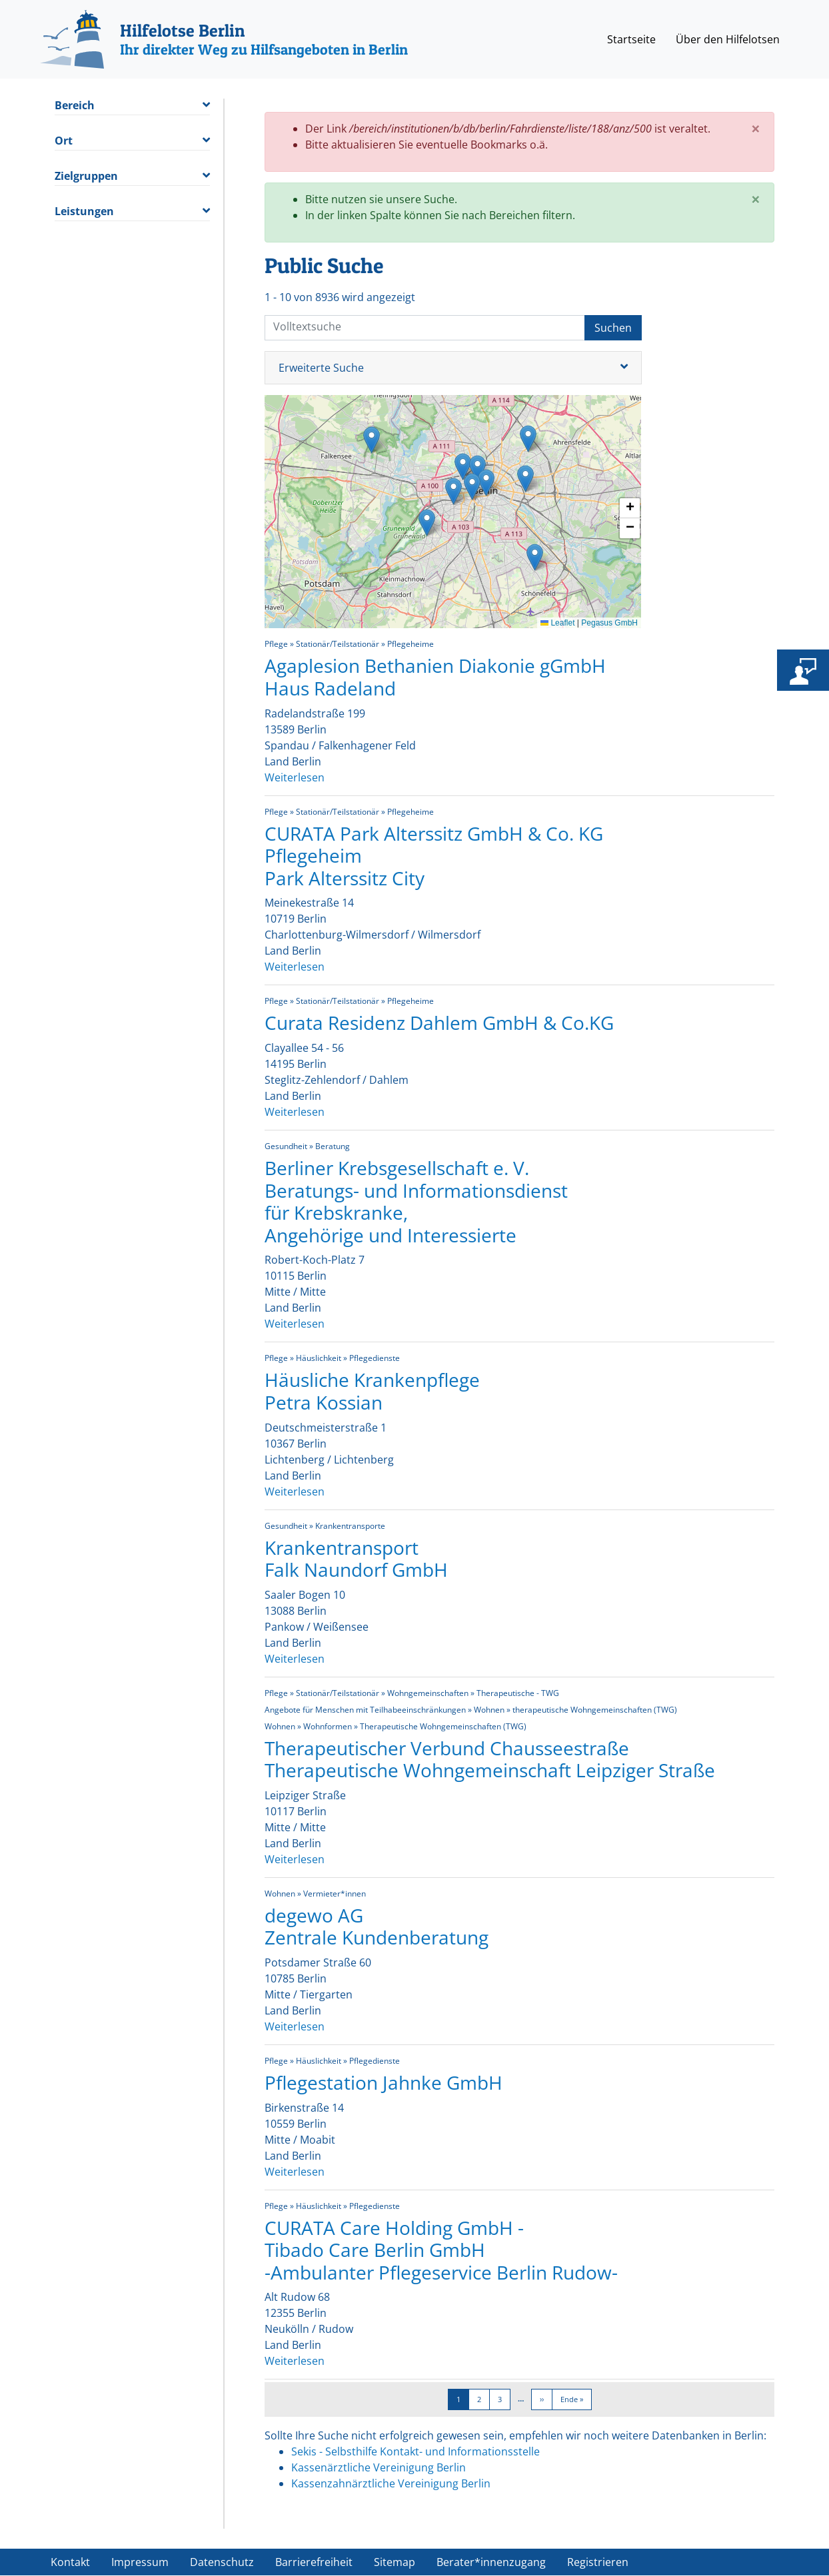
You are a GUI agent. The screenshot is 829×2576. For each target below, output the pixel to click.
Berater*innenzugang (491, 2562)
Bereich (75, 106)
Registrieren (597, 2562)
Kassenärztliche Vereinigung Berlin (378, 2467)
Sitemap (394, 2562)
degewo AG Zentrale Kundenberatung (376, 1926)
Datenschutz (222, 2562)
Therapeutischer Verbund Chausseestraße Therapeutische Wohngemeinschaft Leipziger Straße (490, 1759)
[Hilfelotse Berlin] (224, 39)
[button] (371, 440)
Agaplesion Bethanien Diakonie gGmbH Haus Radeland (435, 677)
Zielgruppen (86, 176)
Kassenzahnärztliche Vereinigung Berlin (390, 2483)
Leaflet (557, 623)
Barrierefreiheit (314, 2562)
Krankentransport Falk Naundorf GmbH (356, 1559)
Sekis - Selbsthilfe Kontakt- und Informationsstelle (415, 2451)
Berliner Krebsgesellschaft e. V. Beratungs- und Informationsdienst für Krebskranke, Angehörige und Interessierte (416, 1201)
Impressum (140, 2562)
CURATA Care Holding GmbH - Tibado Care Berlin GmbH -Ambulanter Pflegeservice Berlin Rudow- (441, 2250)
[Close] (756, 129)
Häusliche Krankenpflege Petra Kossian (372, 1391)
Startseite (631, 39)
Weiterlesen (295, 777)
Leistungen (84, 211)
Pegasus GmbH (609, 623)
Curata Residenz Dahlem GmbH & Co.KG (439, 1022)
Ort (64, 141)
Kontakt (70, 2562)
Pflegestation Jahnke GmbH (383, 2082)
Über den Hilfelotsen (728, 39)
